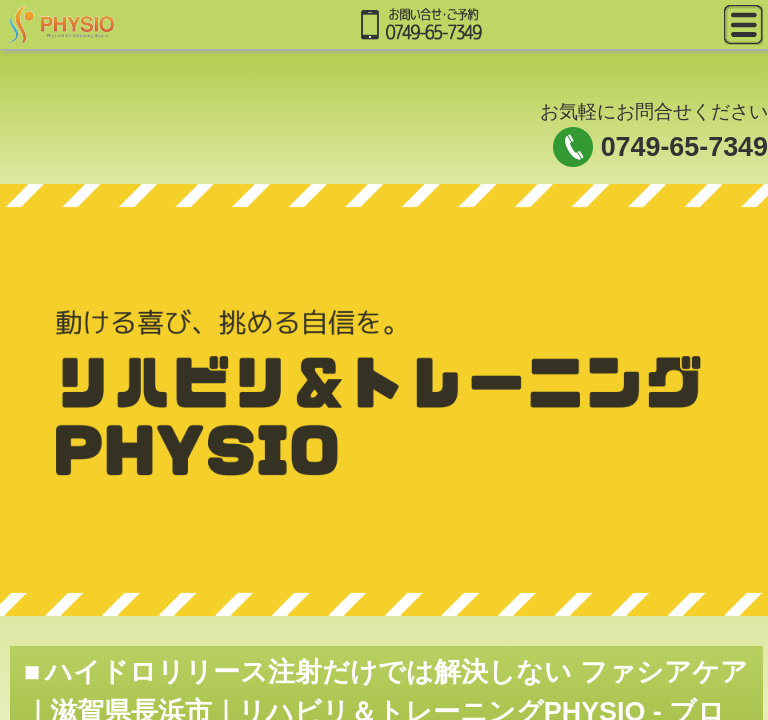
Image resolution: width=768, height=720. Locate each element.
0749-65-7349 (684, 147)
